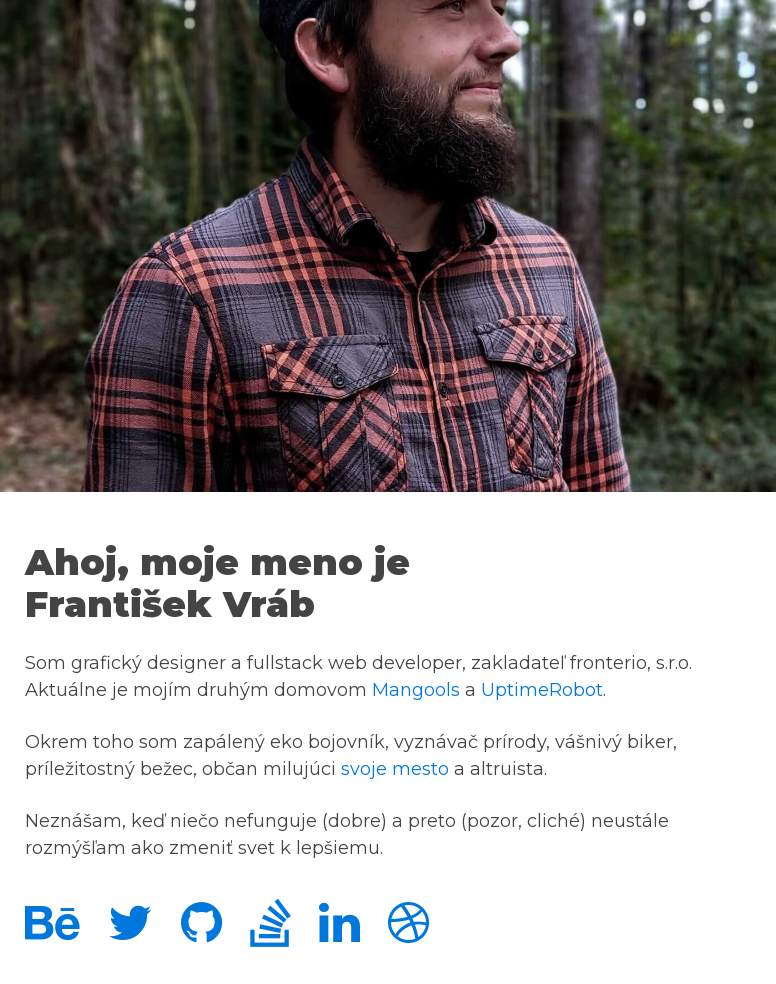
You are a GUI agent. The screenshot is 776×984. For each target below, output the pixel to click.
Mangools (416, 690)
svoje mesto (395, 769)
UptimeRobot (542, 690)
